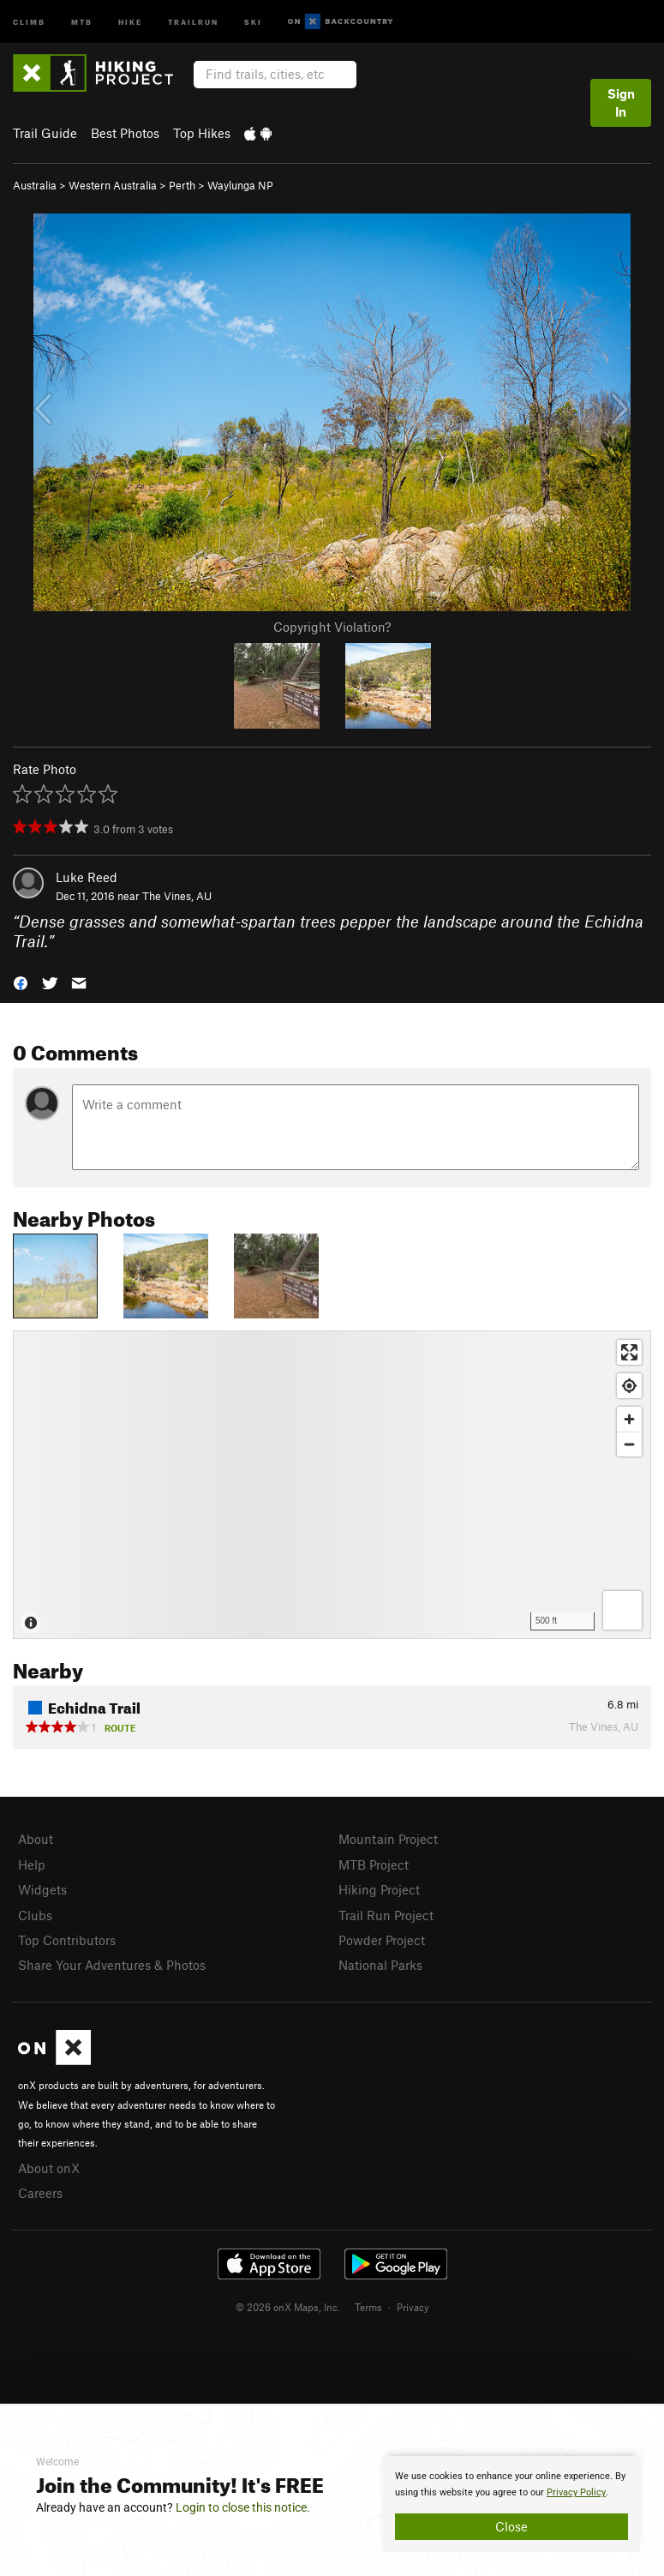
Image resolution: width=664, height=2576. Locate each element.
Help (31, 1864)
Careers (40, 2193)
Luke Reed (86, 877)
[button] (20, 981)
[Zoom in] (629, 1419)
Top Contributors (67, 1940)
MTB (82, 21)
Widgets (42, 1889)
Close (511, 2526)
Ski (253, 21)
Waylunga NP (240, 185)
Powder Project (381, 1940)
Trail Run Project (386, 1915)
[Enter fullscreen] (629, 1352)
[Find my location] (629, 1385)
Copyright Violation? (332, 626)
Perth (182, 185)
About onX (49, 2168)
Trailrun (193, 21)
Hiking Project (379, 1889)
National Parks (380, 1965)
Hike (130, 21)
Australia (35, 185)
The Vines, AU (177, 896)
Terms (368, 2307)
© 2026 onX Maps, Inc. (288, 2307)
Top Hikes (201, 133)
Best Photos (125, 133)
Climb (29, 21)
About (35, 1838)
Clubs (35, 1915)
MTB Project (373, 1864)
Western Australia (113, 185)
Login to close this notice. (243, 2507)
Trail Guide (45, 133)
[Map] (332, 1484)
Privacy (413, 2307)
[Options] (622, 1610)
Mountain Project (388, 1838)
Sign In (621, 102)
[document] (511, 2504)
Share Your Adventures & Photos (112, 1965)
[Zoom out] (629, 1444)
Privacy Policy (576, 2492)
